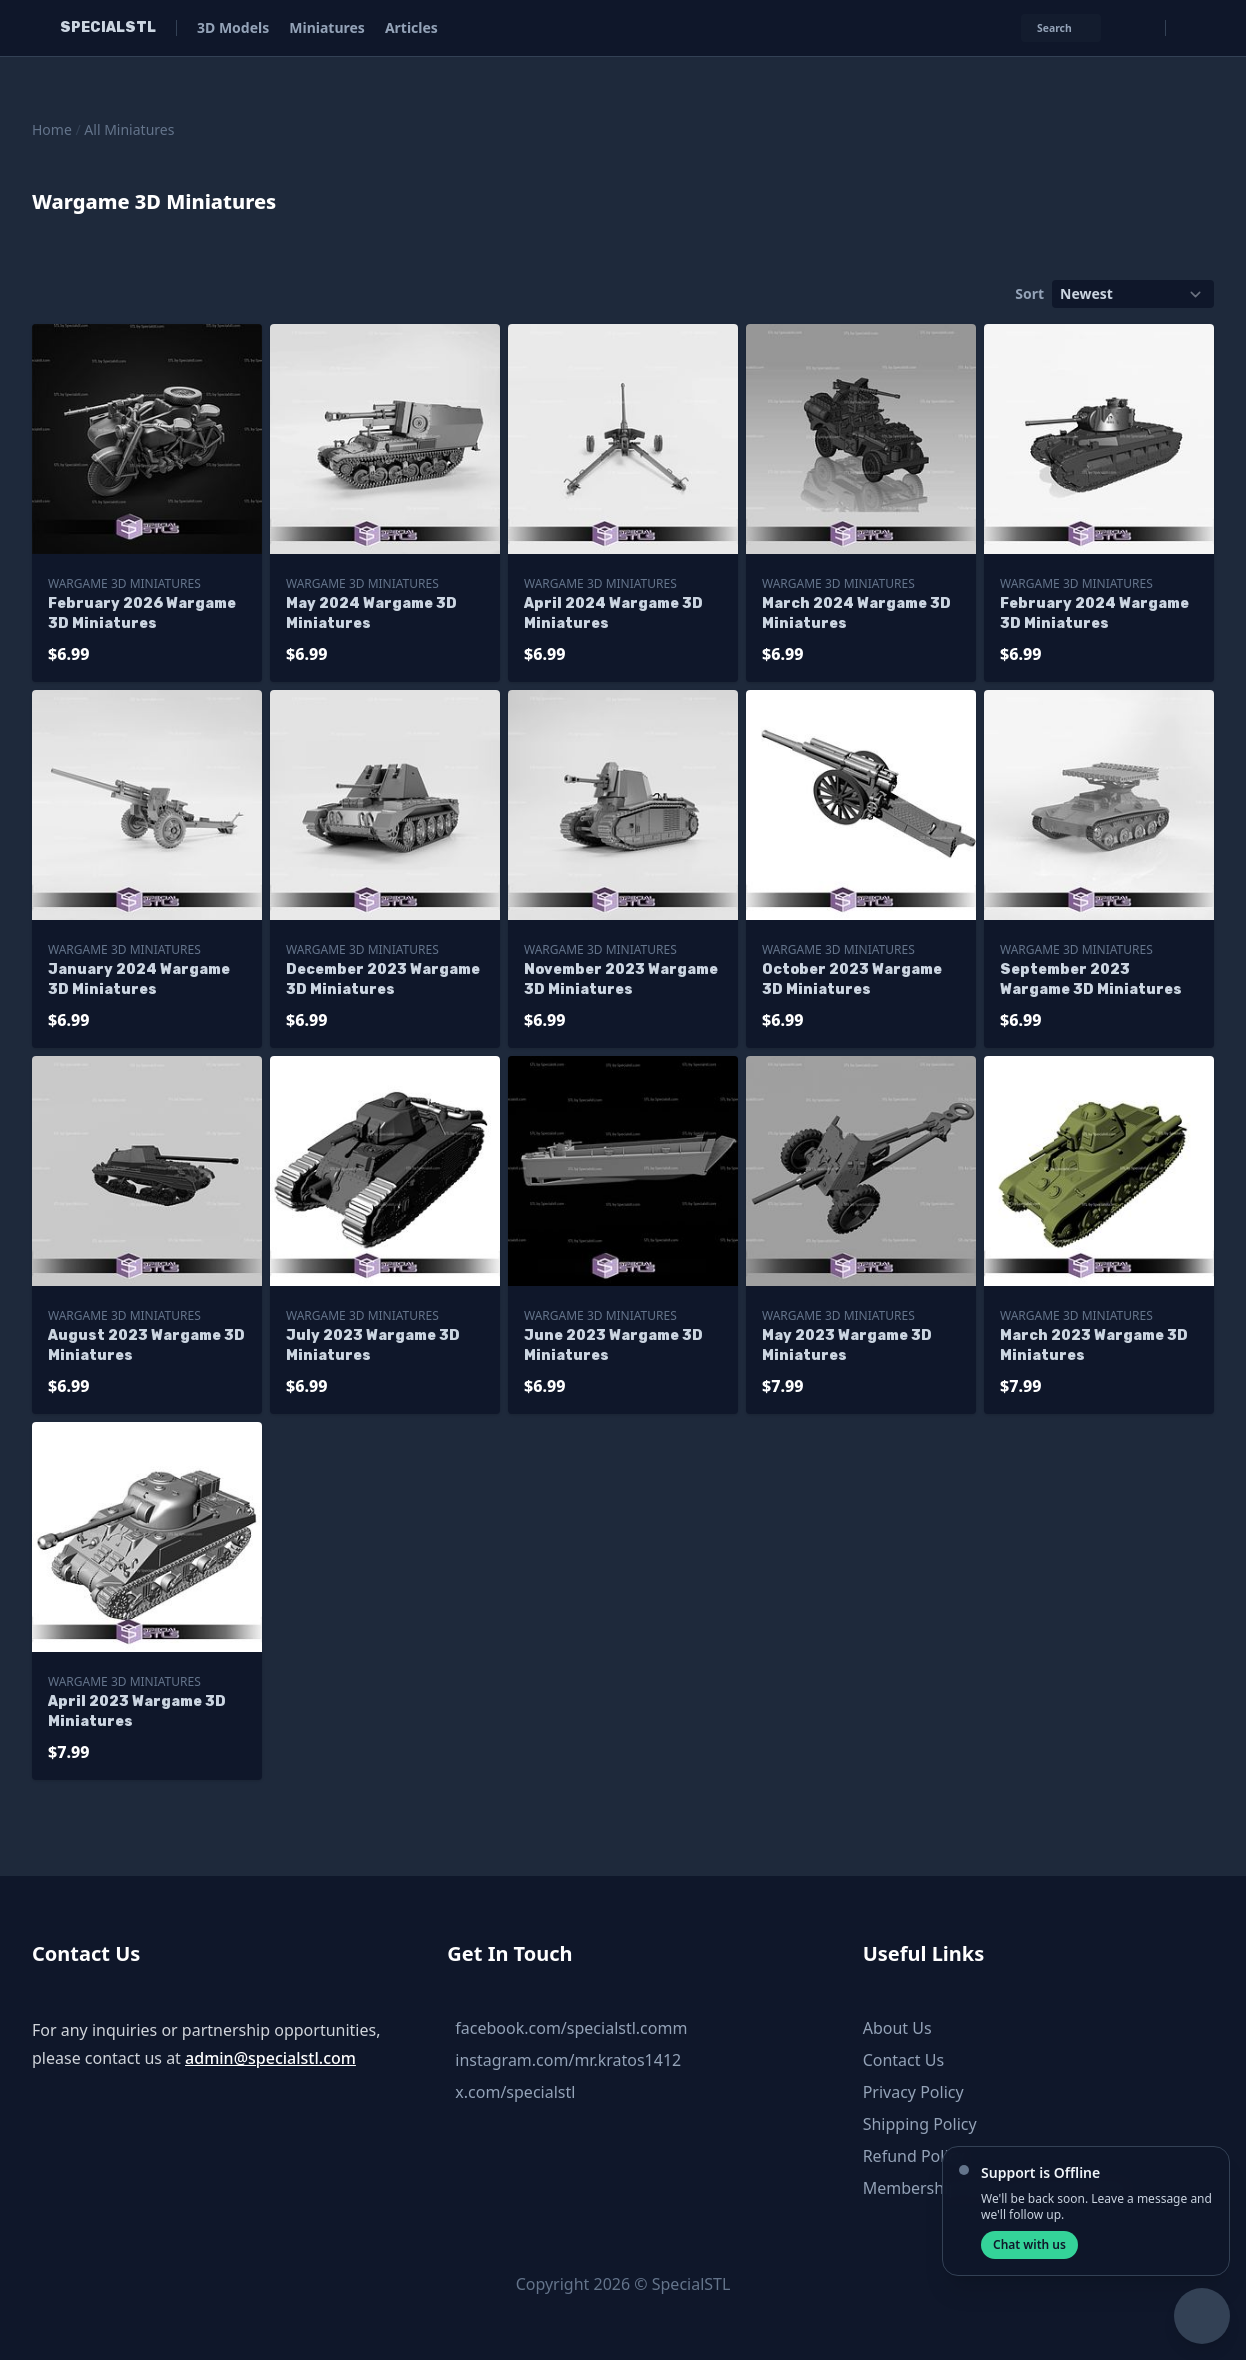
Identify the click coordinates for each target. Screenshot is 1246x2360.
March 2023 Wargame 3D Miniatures (1094, 1345)
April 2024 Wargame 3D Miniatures (613, 613)
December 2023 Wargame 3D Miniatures (383, 979)
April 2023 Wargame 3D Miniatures (137, 1711)
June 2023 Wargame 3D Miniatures (613, 1345)
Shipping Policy (920, 2124)
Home (52, 129)
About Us (897, 2028)
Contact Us (903, 2060)
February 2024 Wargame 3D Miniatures (1094, 613)
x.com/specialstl (515, 2092)
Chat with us (1029, 2244)
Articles (411, 27)
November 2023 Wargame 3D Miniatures (621, 979)
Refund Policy (914, 2156)
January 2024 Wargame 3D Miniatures (139, 979)
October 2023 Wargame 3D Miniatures (852, 979)
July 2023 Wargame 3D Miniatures (373, 1345)
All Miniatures (129, 129)
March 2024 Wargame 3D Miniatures (856, 613)
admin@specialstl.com (270, 2058)
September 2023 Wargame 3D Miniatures (1091, 979)
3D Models (233, 27)
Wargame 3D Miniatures (124, 583)
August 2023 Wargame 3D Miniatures (146, 1345)
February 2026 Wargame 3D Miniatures (142, 613)
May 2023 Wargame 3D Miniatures (847, 1345)
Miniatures (327, 27)
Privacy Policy (913, 2092)
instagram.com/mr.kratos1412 (568, 2060)
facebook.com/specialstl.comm (571, 2028)
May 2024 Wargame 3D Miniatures (371, 613)
